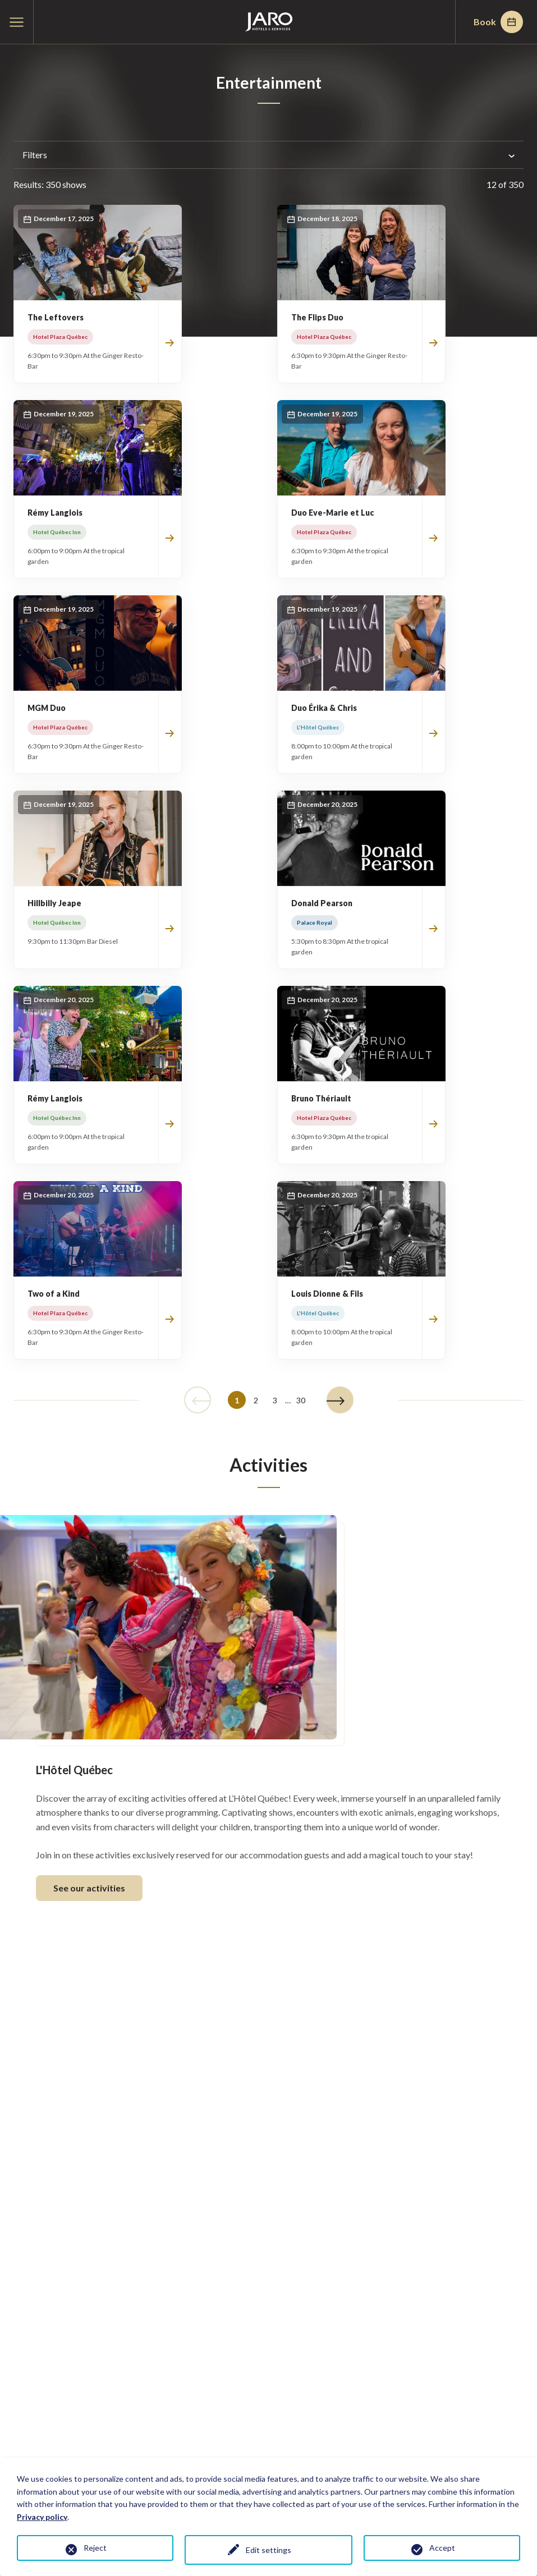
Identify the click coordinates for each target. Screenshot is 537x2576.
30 (300, 1400)
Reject (95, 2547)
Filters (268, 154)
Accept (442, 2547)
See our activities (89, 1887)
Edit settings (268, 2550)
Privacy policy (42, 2517)
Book (498, 22)
